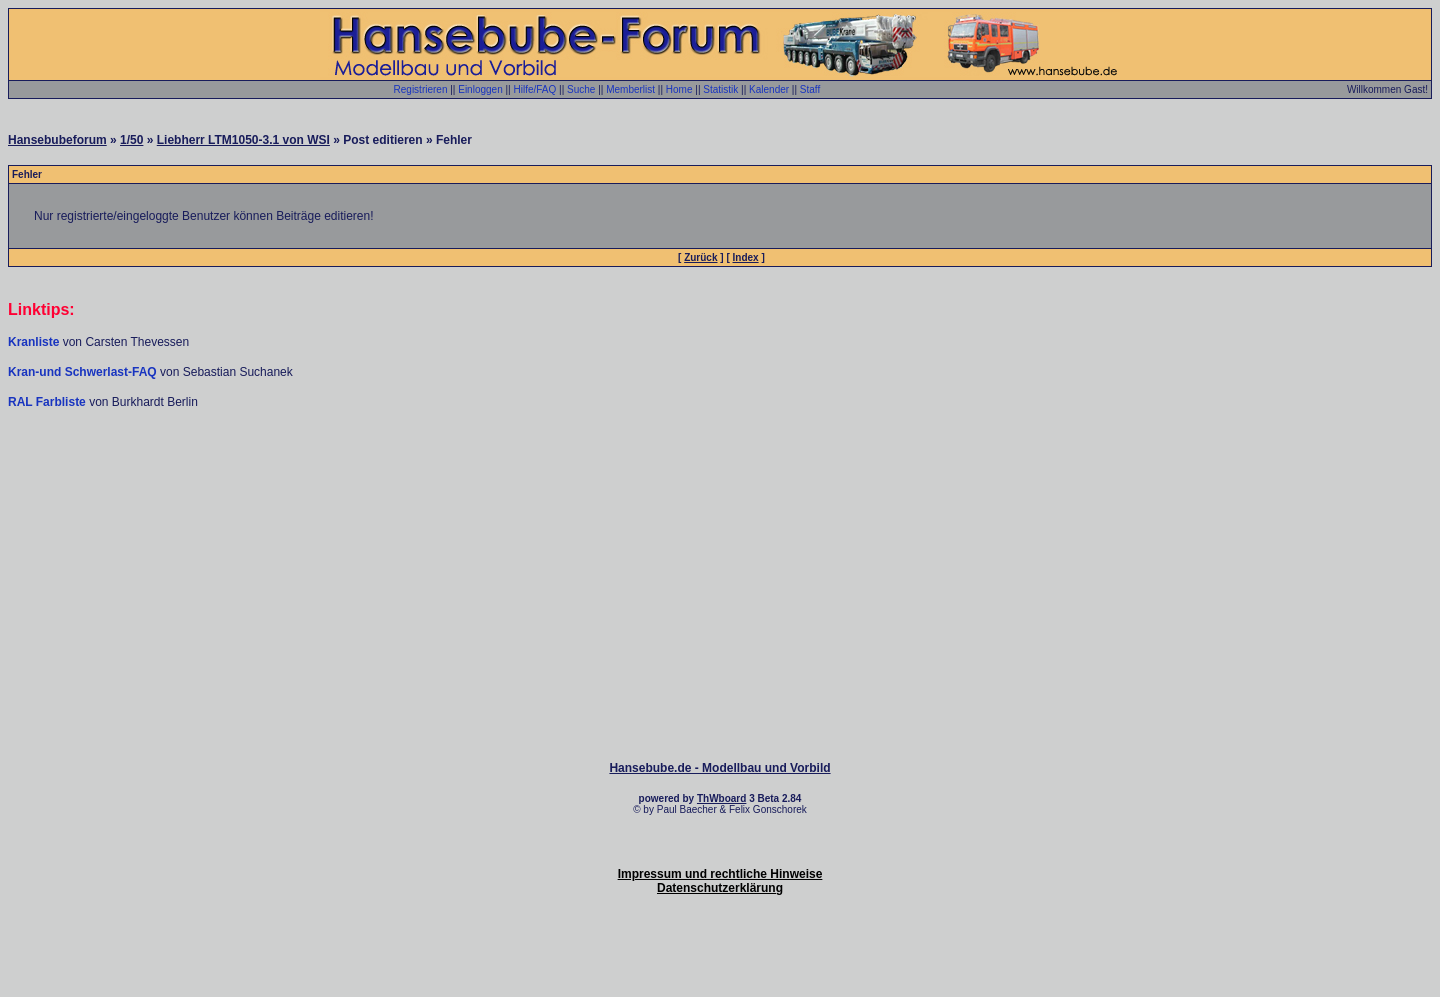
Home (679, 89)
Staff (810, 89)
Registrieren (421, 89)
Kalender (769, 89)
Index (746, 257)
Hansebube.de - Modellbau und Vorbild (719, 768)
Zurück (700, 257)
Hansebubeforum (57, 140)
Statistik (720, 89)
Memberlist (630, 89)
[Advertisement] (720, 470)
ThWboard (721, 798)
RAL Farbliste (48, 402)
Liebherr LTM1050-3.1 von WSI (243, 140)
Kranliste (33, 342)
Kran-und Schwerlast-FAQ (84, 372)
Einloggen (480, 89)
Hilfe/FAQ (534, 89)
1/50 (131, 140)
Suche (581, 89)
